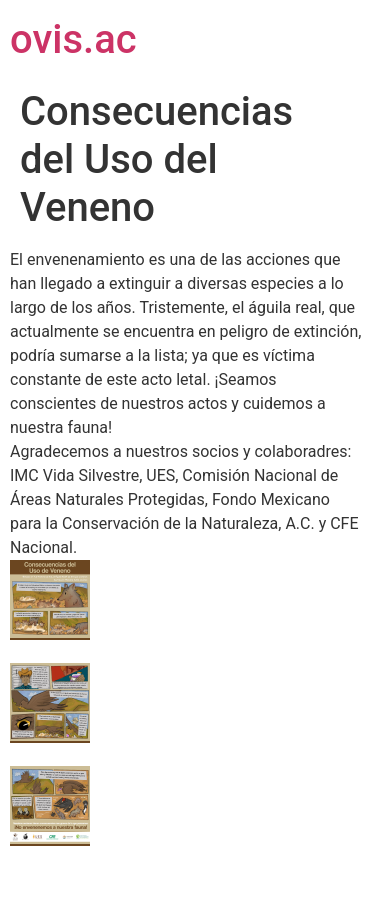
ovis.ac (73, 39)
